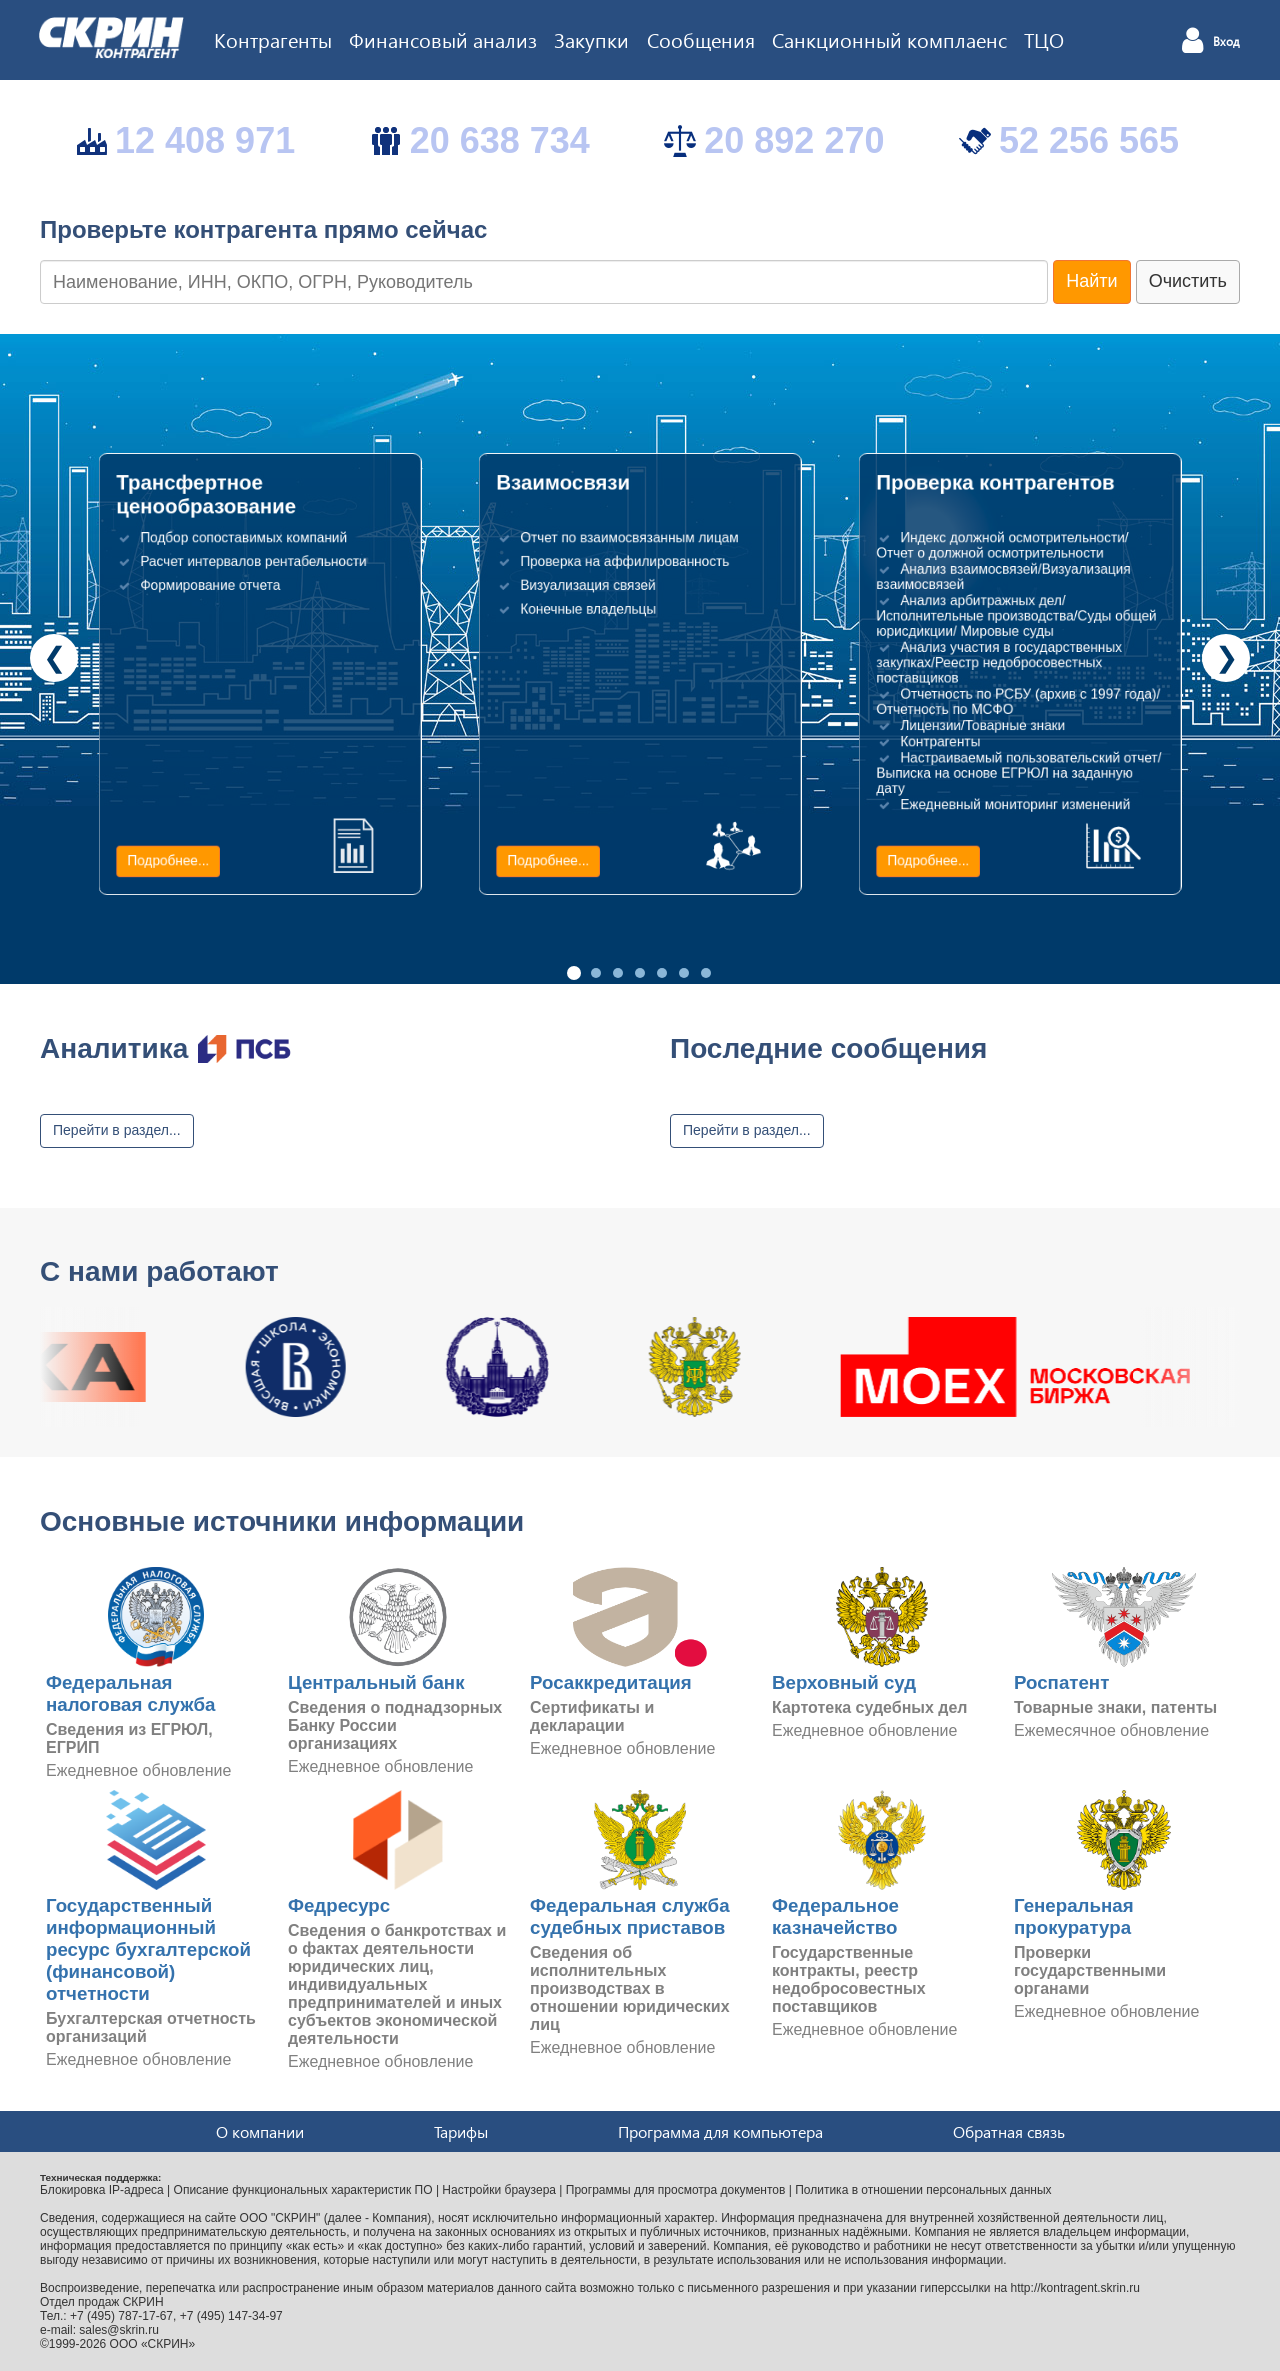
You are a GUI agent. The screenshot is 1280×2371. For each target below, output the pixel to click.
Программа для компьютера (720, 2131)
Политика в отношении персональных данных (923, 2190)
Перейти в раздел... (117, 1130)
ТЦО (1044, 39)
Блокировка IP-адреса (102, 2190)
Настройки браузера (499, 2190)
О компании (260, 2131)
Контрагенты (273, 39)
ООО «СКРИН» (153, 2344)
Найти (1091, 281)
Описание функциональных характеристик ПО (303, 2190)
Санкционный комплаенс (889, 39)
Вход (1226, 42)
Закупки (591, 39)
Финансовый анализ (443, 39)
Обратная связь (1009, 2131)
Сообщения (701, 39)
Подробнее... (168, 861)
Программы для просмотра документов (676, 2190)
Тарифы (461, 2131)
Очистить (1188, 281)
